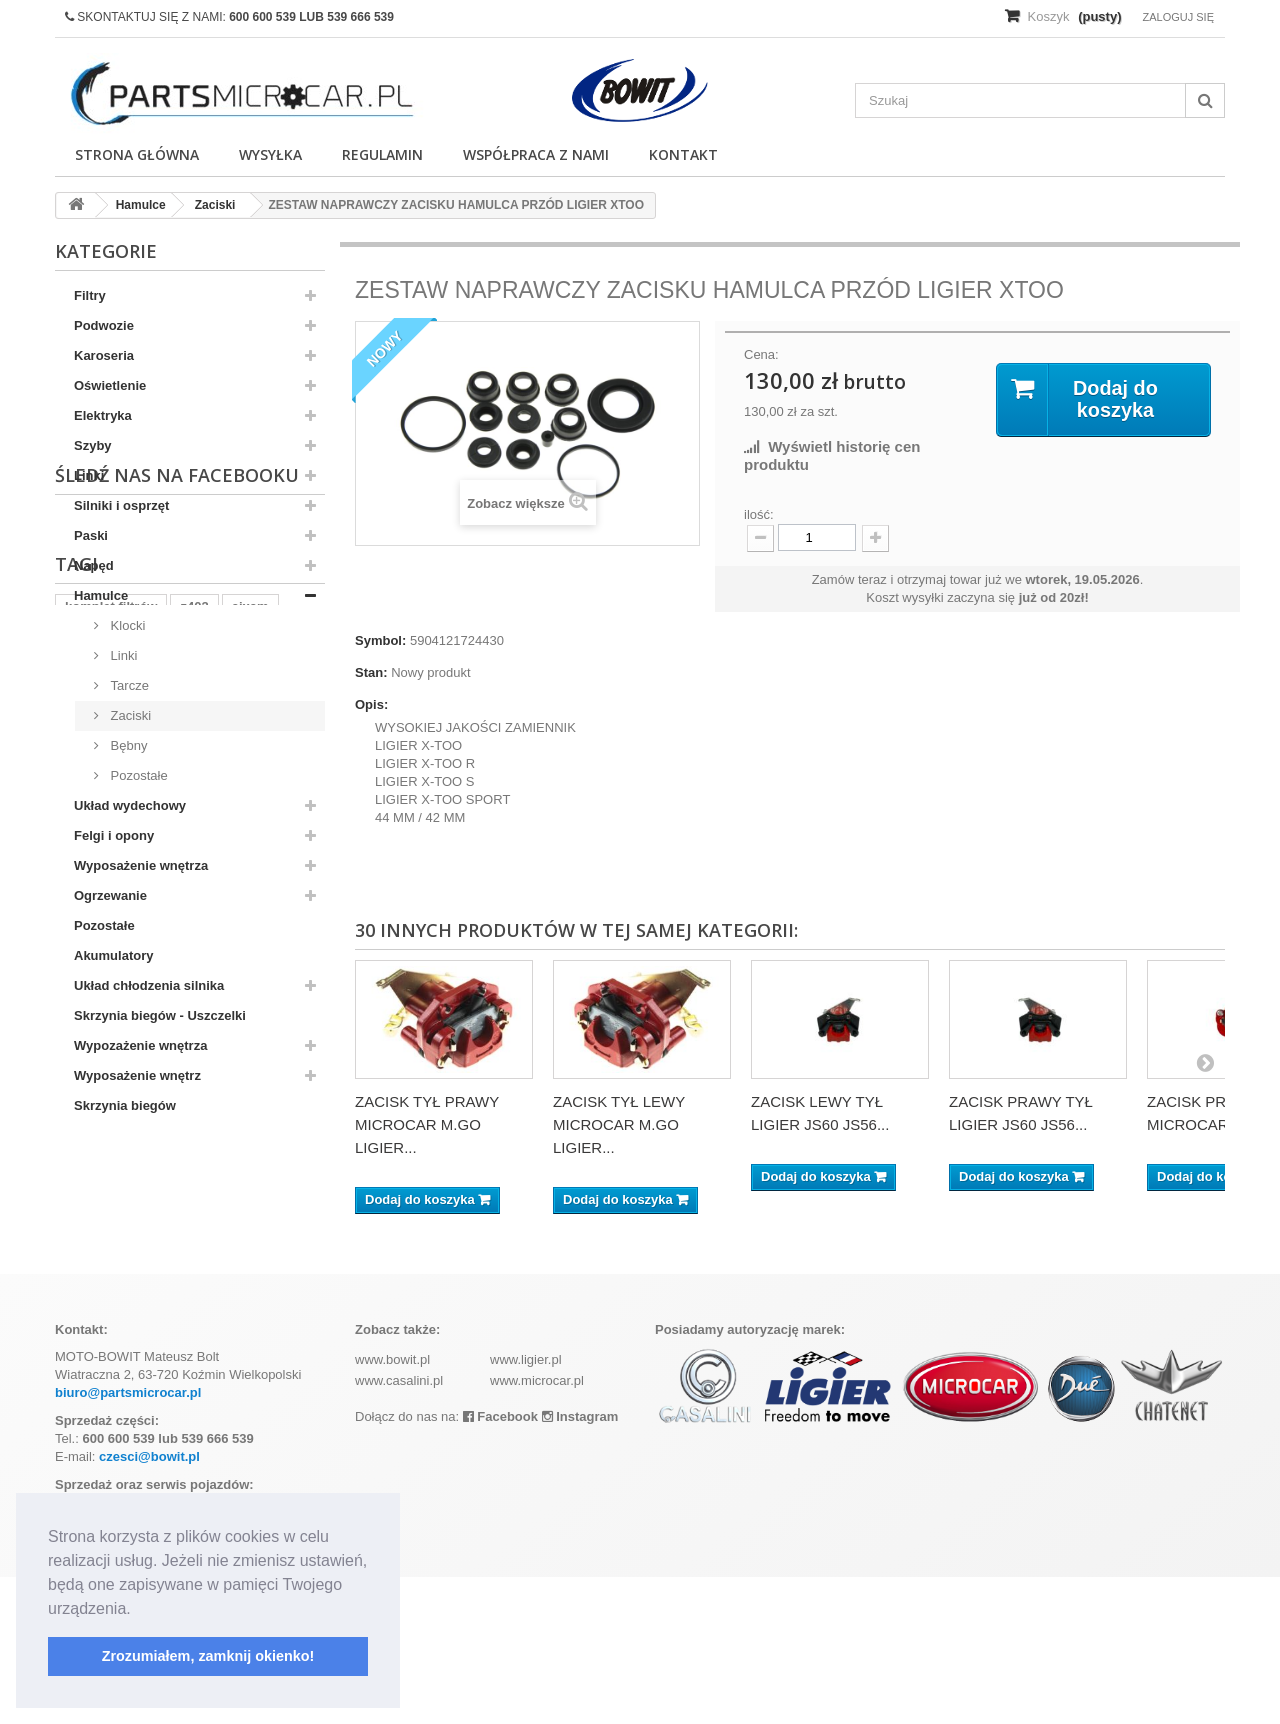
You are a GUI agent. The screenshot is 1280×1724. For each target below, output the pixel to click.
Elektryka (103, 415)
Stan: (371, 672)
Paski (91, 535)
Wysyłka (270, 154)
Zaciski (129, 715)
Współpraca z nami (536, 154)
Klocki (126, 625)
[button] (138, 1610)
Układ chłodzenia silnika (149, 985)
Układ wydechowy (130, 805)
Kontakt (683, 154)
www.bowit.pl (392, 1506)
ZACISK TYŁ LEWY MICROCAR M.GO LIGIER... (619, 1124)
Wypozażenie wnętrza (140, 1045)
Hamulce (101, 595)
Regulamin (382, 154)
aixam (250, 1293)
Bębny (127, 745)
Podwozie (104, 325)
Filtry (90, 295)
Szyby (93, 445)
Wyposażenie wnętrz (137, 1075)
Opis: (371, 704)
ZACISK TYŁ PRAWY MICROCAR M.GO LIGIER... (427, 1124)
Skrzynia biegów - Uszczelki (160, 1015)
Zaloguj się (1178, 17)
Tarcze (128, 685)
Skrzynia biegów (125, 1105)
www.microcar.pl (537, 1527)
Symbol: (380, 640)
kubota (86, 1323)
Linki (89, 475)
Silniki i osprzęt (121, 505)
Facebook (500, 1563)
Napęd (94, 565)
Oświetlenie (110, 385)
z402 (194, 1293)
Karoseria (104, 355)
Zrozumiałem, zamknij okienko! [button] (208, 1656)
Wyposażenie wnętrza (141, 865)
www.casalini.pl (399, 1527)
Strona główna (137, 154)
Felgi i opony (114, 835)
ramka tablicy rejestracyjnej (216, 1323)
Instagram (580, 1563)
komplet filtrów (111, 1293)
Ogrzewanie (110, 895)
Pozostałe (137, 775)
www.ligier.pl (526, 1506)
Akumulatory (113, 955)
